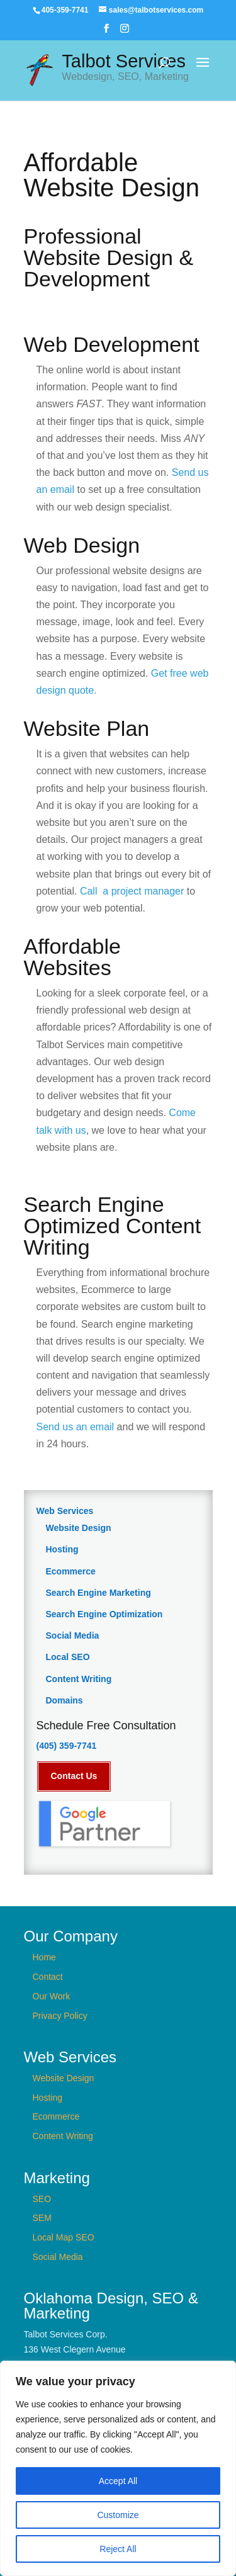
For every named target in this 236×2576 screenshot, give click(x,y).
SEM (42, 2218)
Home (44, 1957)
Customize (117, 2515)
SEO (42, 2198)
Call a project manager (132, 891)
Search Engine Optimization (104, 1614)
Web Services (65, 1511)
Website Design (78, 1528)
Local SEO (68, 1657)
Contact (48, 1977)
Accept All (118, 2481)
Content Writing (79, 1679)
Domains (64, 1700)
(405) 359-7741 (67, 1746)
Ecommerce (71, 1571)
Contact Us (74, 1776)
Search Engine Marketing (98, 1593)
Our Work (51, 1996)
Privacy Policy (60, 2015)
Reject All (117, 2549)
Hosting (62, 1549)
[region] (118, 2468)
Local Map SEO (63, 2237)
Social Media (72, 1635)
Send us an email (76, 1426)
